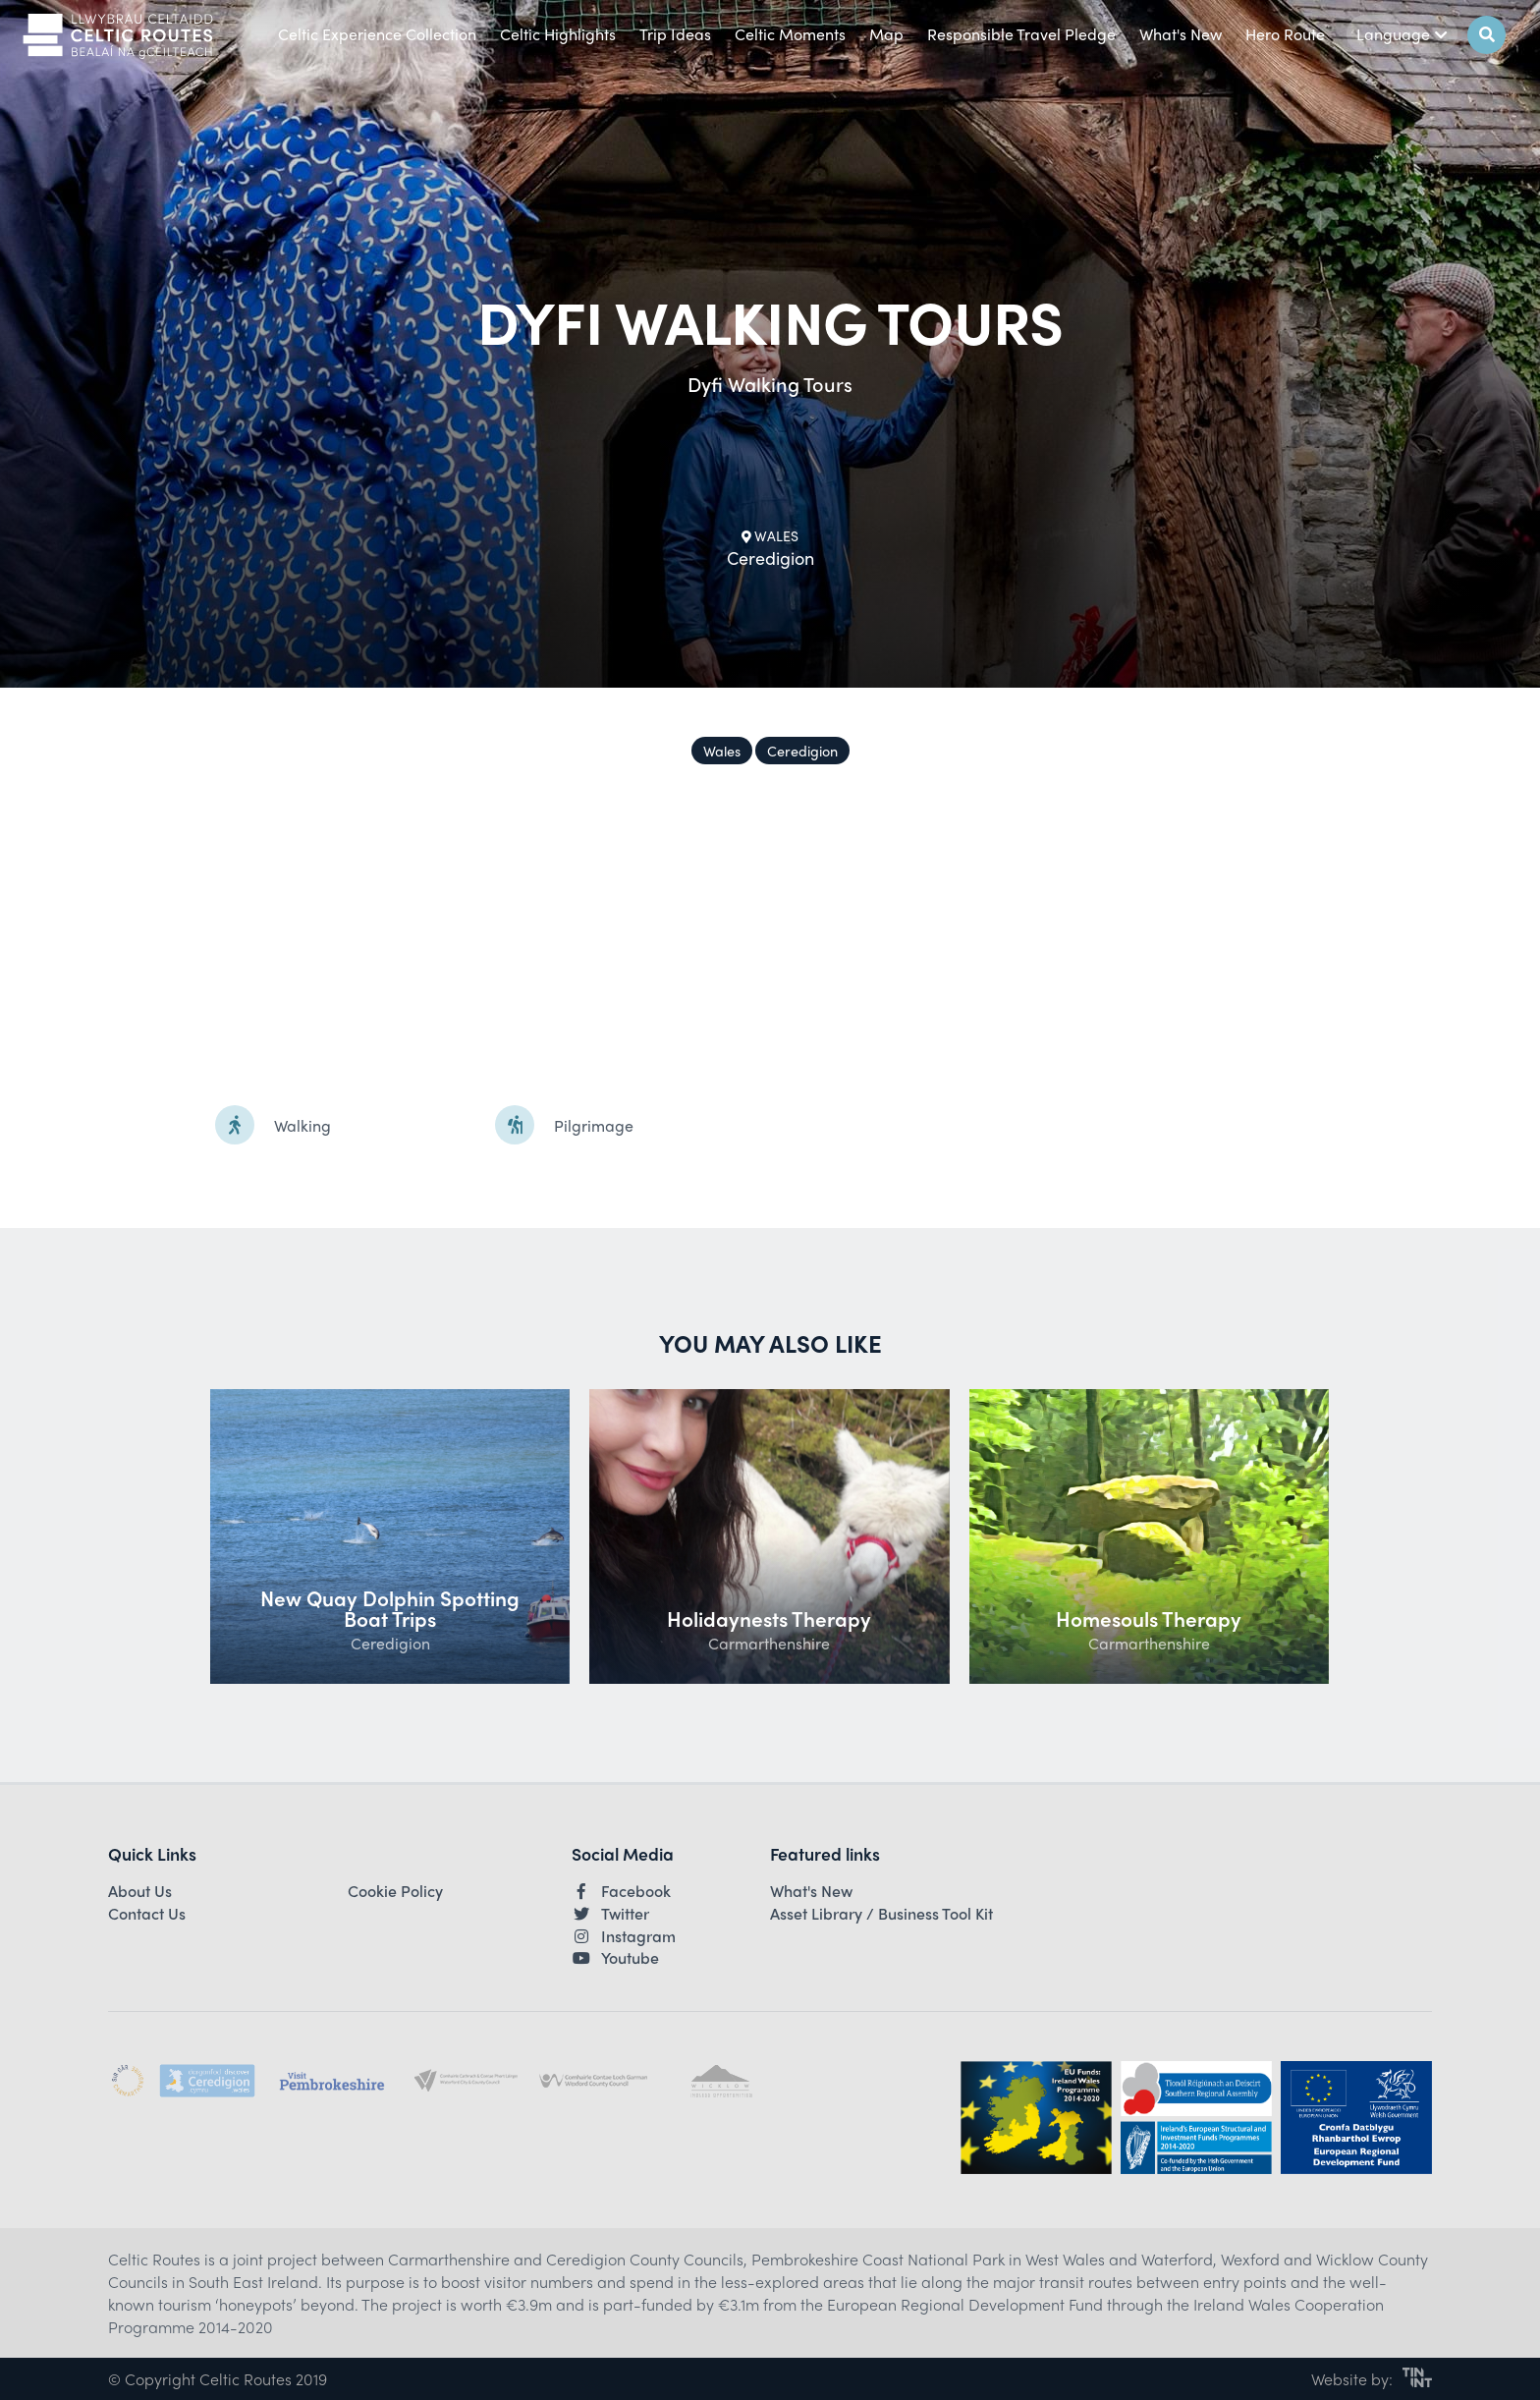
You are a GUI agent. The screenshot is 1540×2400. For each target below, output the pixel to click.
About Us (140, 1891)
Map (886, 34)
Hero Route (1285, 34)
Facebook (621, 1891)
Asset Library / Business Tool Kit (881, 1914)
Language (1402, 34)
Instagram (624, 1936)
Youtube (615, 1958)
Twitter (610, 1914)
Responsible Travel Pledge (1021, 34)
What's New (1180, 34)
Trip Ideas (675, 34)
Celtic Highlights (558, 34)
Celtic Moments (790, 34)
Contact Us (147, 1914)
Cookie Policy (395, 1891)
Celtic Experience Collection (377, 34)
